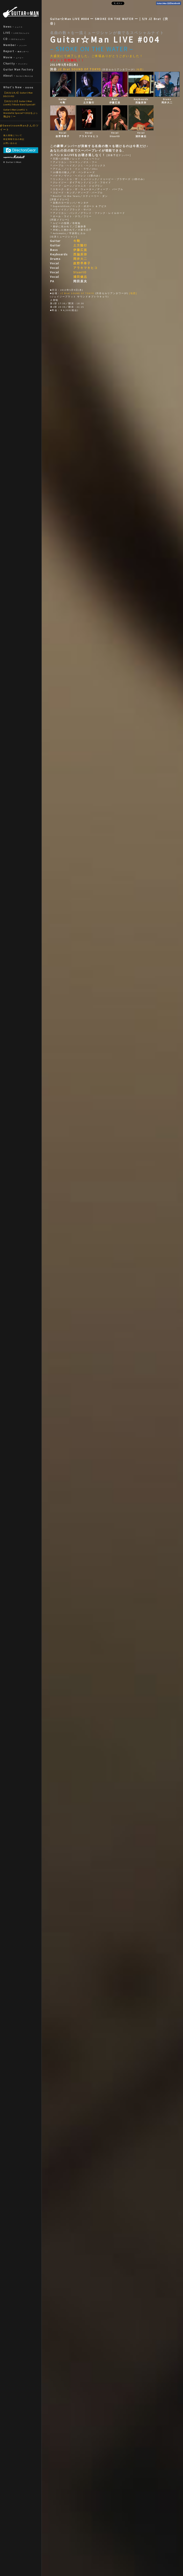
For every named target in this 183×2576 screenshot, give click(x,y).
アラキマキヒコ (85, 268)
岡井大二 (80, 259)
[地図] (140, 69)
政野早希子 (82, 263)
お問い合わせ (10, 143)
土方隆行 (80, 245)
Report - (16, 51)
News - (13, 26)
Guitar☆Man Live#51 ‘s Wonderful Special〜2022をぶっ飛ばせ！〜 (20, 113)
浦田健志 (80, 277)
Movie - (13, 57)
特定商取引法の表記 (13, 139)
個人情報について (12, 135)
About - (18, 75)
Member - (15, 45)
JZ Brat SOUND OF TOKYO (79, 69)
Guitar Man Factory (18, 69)
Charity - (15, 63)
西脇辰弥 (80, 254)
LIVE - (16, 33)
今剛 (76, 241)
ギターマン (21, 12)
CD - (14, 39)
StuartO (80, 272)
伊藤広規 (80, 250)
